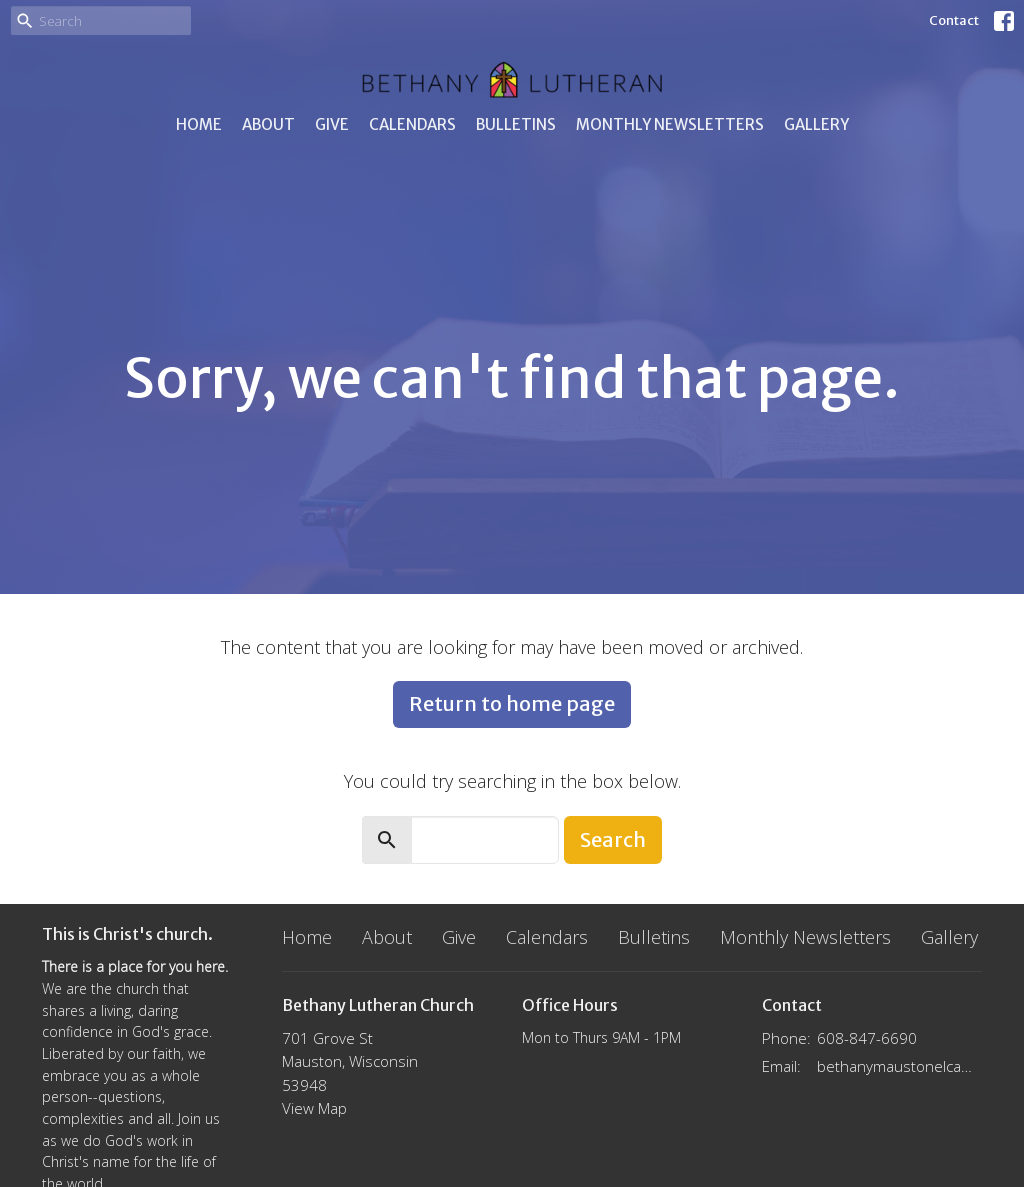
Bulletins (516, 124)
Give (332, 124)
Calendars (412, 124)
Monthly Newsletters (670, 124)
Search (613, 839)
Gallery (816, 124)
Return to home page (512, 703)
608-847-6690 (867, 1038)
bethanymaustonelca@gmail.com (899, 1066)
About (268, 124)
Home (199, 124)
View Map (314, 1108)
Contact (954, 20)
